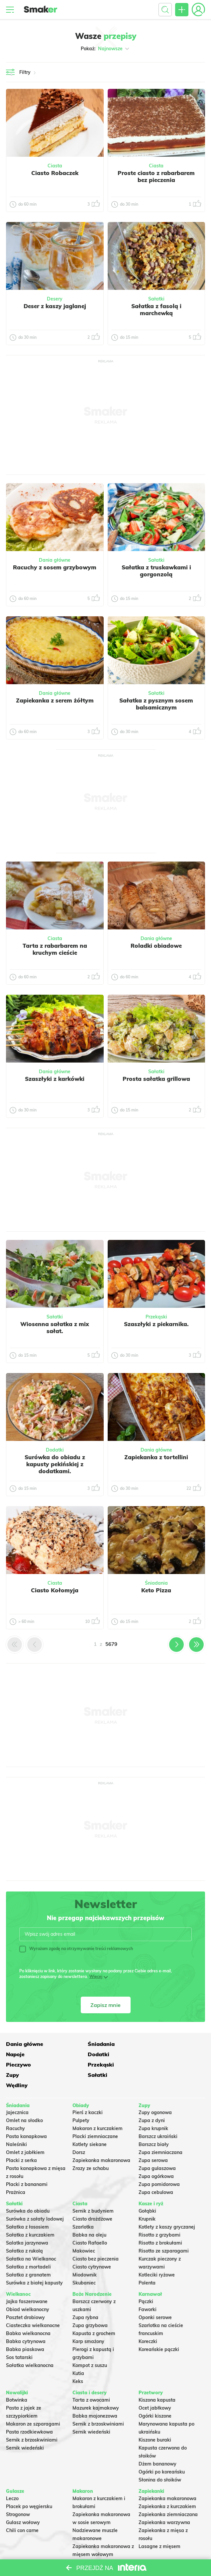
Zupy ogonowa (155, 2091)
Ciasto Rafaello (89, 2222)
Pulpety (80, 2099)
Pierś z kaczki (87, 2091)
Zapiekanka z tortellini (156, 1457)
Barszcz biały (154, 2123)
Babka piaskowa (25, 2328)
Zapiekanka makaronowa (101, 2139)
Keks (77, 2360)
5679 (111, 1644)
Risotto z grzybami (159, 2214)
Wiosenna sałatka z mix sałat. (54, 1327)
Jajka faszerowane (27, 2280)
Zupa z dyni (152, 2099)
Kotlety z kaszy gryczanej (167, 2206)
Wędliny (149, 2064)
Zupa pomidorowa (159, 2163)
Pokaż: (105, 48)
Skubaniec (84, 2262)
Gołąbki (147, 2190)
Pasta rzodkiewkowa (29, 2411)
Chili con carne (22, 2509)
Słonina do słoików (160, 2459)
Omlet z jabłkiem (25, 2131)
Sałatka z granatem (28, 2254)
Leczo (12, 2477)
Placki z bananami (27, 2163)
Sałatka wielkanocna (29, 2344)
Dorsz (78, 2131)
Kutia (78, 2352)
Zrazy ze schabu (90, 2147)
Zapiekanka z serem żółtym (55, 700)
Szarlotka (83, 2206)
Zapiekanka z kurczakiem (167, 2485)
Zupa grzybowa (90, 2304)
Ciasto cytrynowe (91, 2246)
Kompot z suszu (89, 2344)
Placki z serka (21, 2139)
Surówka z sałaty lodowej (35, 2198)
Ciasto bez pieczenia (95, 2238)
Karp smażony (88, 2320)
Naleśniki (16, 2123)
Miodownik (84, 2254)
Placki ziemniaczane (95, 2115)
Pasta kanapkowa (26, 2115)
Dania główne (54, 560)
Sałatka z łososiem (27, 2206)
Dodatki (55, 1450)
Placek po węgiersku (29, 2485)
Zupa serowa (153, 2139)
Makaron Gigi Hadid (95, 2541)
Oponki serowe (155, 2296)
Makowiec (83, 2230)
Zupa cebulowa (156, 2171)
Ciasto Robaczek (54, 172)
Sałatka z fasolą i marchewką (156, 309)
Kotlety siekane (89, 2123)
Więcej (95, 1976)
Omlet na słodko (24, 2099)
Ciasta (55, 166)
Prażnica (15, 2171)
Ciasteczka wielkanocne (33, 2304)
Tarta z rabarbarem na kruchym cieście (55, 949)
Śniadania (156, 1583)
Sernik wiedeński (25, 2427)
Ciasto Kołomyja (54, 1590)
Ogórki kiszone (155, 2395)
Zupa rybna (85, 2296)
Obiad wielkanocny (27, 2288)
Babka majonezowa (94, 2395)
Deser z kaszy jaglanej (55, 305)
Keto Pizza (156, 1590)
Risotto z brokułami (160, 2222)
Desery (54, 299)
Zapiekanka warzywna (164, 2501)
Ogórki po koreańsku (162, 2451)
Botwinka (16, 2379)
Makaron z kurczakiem (97, 2107)
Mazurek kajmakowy (95, 2387)
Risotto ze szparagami (164, 2230)
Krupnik (147, 2198)
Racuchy (15, 2107)
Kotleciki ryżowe (157, 2254)
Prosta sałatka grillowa (156, 1078)
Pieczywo (84, 2053)
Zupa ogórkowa (156, 2155)
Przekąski (156, 1317)
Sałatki (156, 299)
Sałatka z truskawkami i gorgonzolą (156, 571)
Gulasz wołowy (23, 2501)
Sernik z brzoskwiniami (31, 2419)
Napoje (148, 2043)
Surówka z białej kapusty (34, 2262)
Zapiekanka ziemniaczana (168, 2493)
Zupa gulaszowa (157, 2147)
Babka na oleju (89, 2214)
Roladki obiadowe (156, 945)
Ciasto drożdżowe (92, 2198)
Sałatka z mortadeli (28, 2246)
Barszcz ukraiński (158, 2115)
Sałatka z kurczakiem (30, 2214)
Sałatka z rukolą (24, 2230)
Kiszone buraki (155, 2419)
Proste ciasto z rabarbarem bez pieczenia (156, 176)
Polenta (147, 2262)
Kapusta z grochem (93, 2312)
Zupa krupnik (153, 2107)
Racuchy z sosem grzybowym (54, 567)
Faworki (148, 2288)
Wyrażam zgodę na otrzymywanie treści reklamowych (76, 1949)
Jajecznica (17, 2091)
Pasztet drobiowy (25, 2296)
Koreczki (148, 2320)
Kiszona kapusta (157, 2379)
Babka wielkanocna (28, 2312)
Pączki (146, 2280)
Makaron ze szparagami (33, 2403)
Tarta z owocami (91, 2379)
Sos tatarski (19, 2336)
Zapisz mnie (105, 2005)
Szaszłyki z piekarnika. (156, 1323)
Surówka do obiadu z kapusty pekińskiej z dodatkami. (55, 1464)
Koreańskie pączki (159, 2328)
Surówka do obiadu (28, 2190)
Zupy (12, 2064)
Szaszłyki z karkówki (54, 1078)
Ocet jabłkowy (155, 2387)
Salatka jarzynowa (27, 2222)
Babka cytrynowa (26, 2320)
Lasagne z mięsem (159, 2525)
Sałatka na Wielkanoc (31, 2238)
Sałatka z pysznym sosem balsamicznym (156, 704)
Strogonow (18, 2493)
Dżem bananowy (157, 2443)
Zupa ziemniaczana (160, 2131)
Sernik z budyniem (93, 2190)
